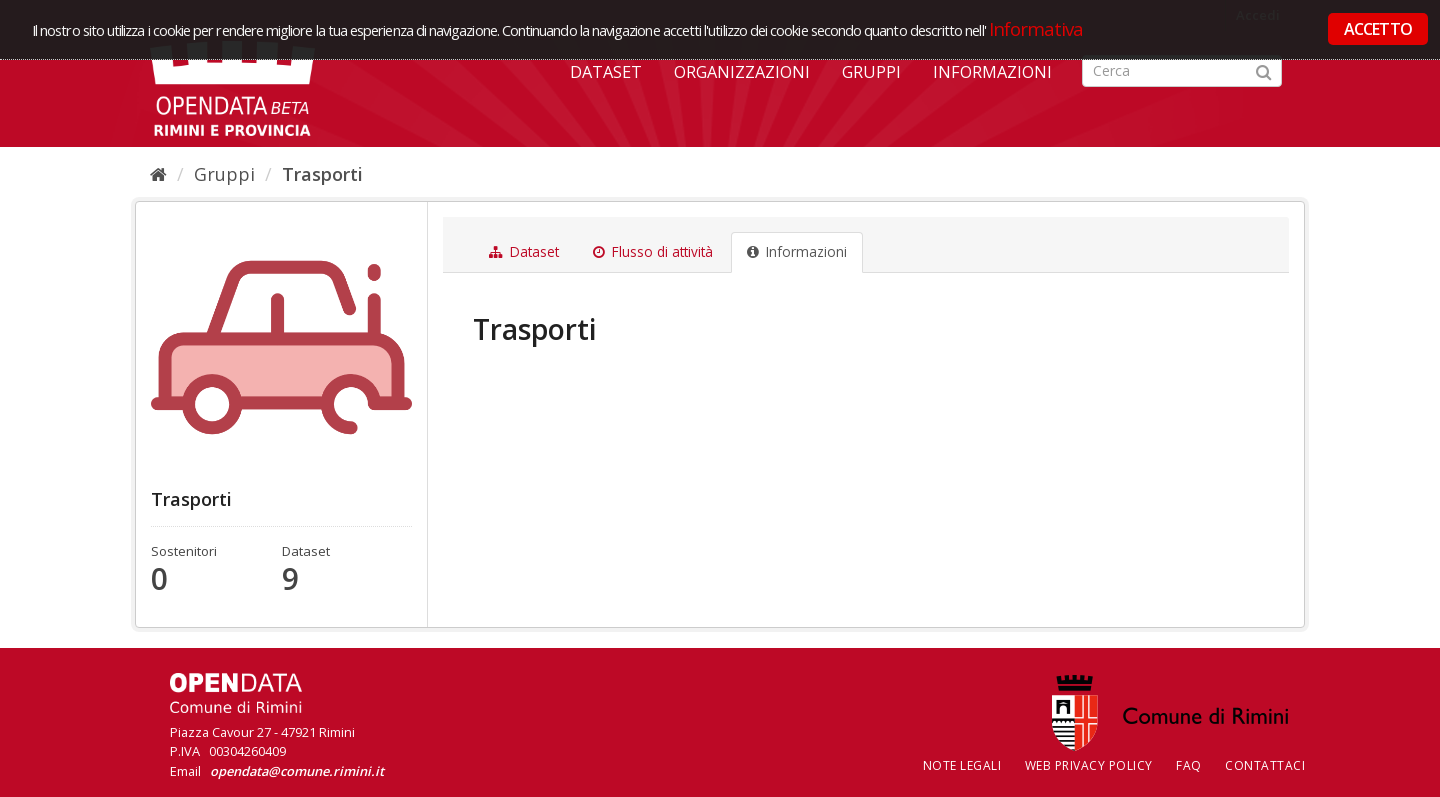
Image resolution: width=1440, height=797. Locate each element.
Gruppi (871, 72)
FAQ (1189, 765)
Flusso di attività (653, 252)
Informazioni (992, 72)
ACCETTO (1378, 29)
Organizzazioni (742, 72)
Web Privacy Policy (1089, 765)
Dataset (606, 72)
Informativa (1036, 28)
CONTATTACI (1265, 765)
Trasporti (322, 174)
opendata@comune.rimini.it (297, 771)
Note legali (962, 765)
